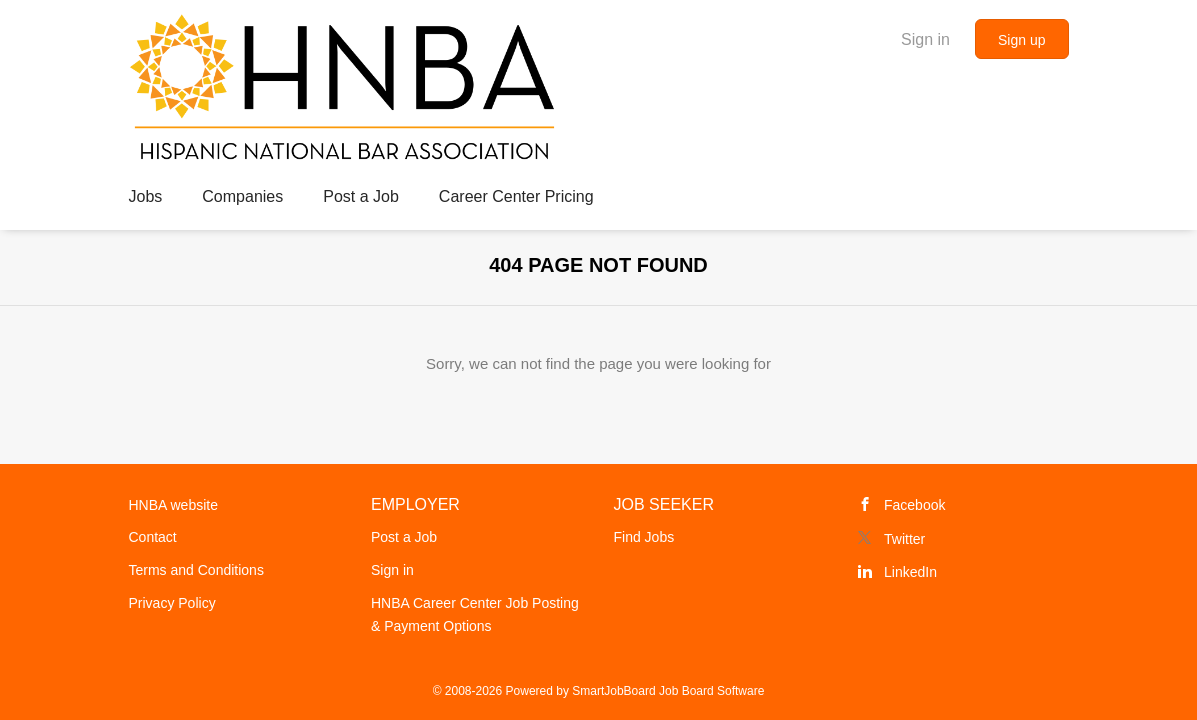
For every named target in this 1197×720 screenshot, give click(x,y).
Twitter (904, 539)
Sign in (925, 39)
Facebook (914, 505)
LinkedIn (910, 572)
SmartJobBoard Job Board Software (668, 691)
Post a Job (404, 537)
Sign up (1021, 40)
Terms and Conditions (196, 570)
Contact (153, 537)
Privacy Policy (172, 603)
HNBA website (173, 505)
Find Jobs (644, 537)
